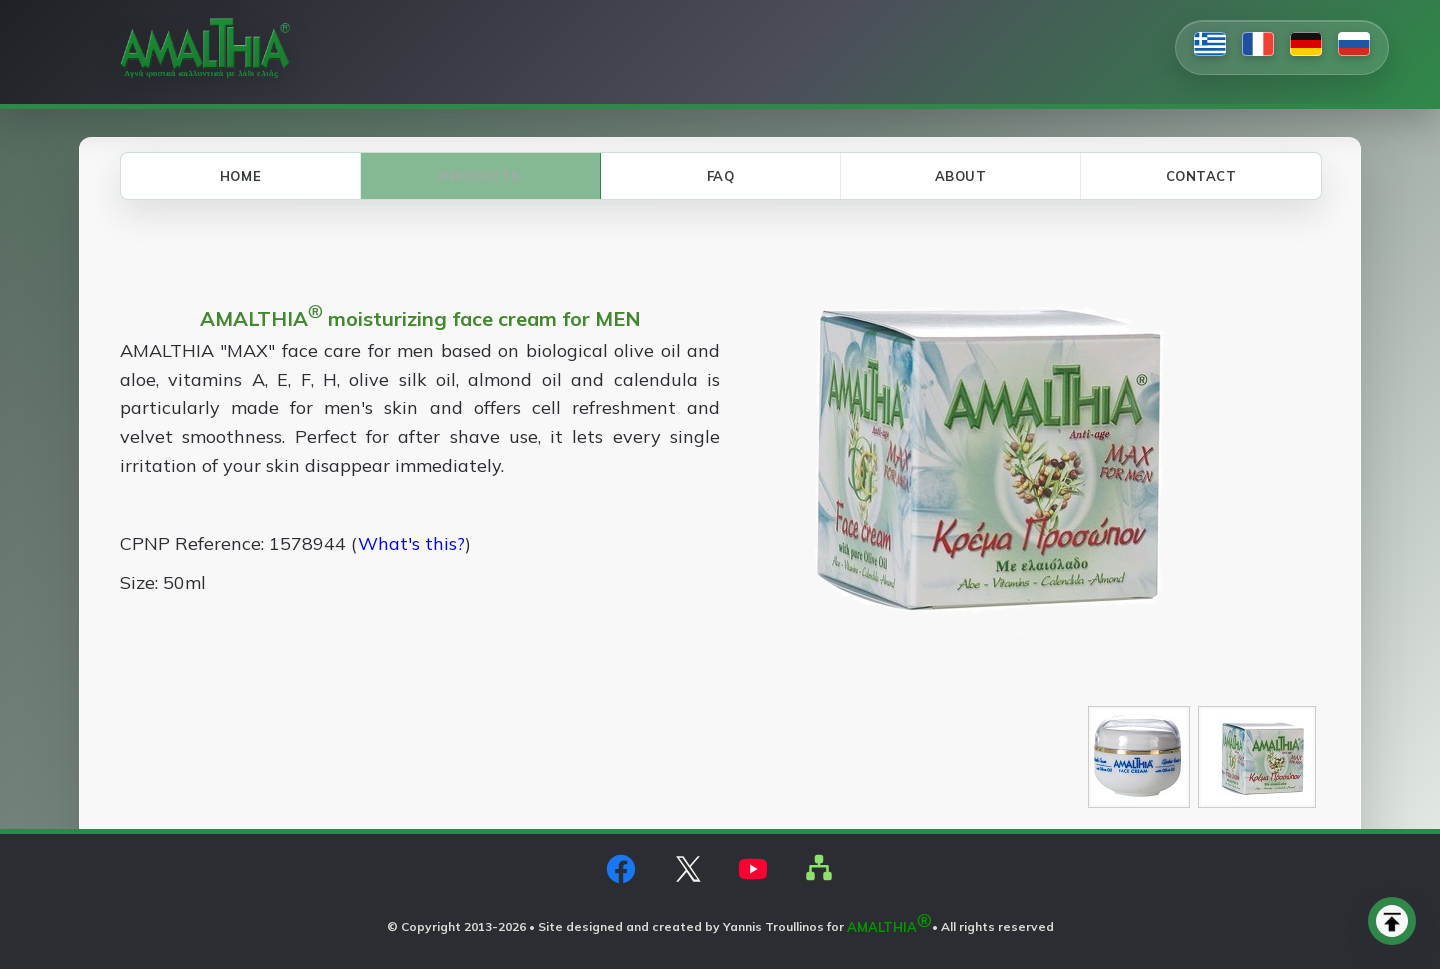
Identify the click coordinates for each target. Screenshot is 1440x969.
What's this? (411, 543)
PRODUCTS (480, 176)
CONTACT (1201, 176)
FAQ (721, 176)
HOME (240, 176)
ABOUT (961, 176)
